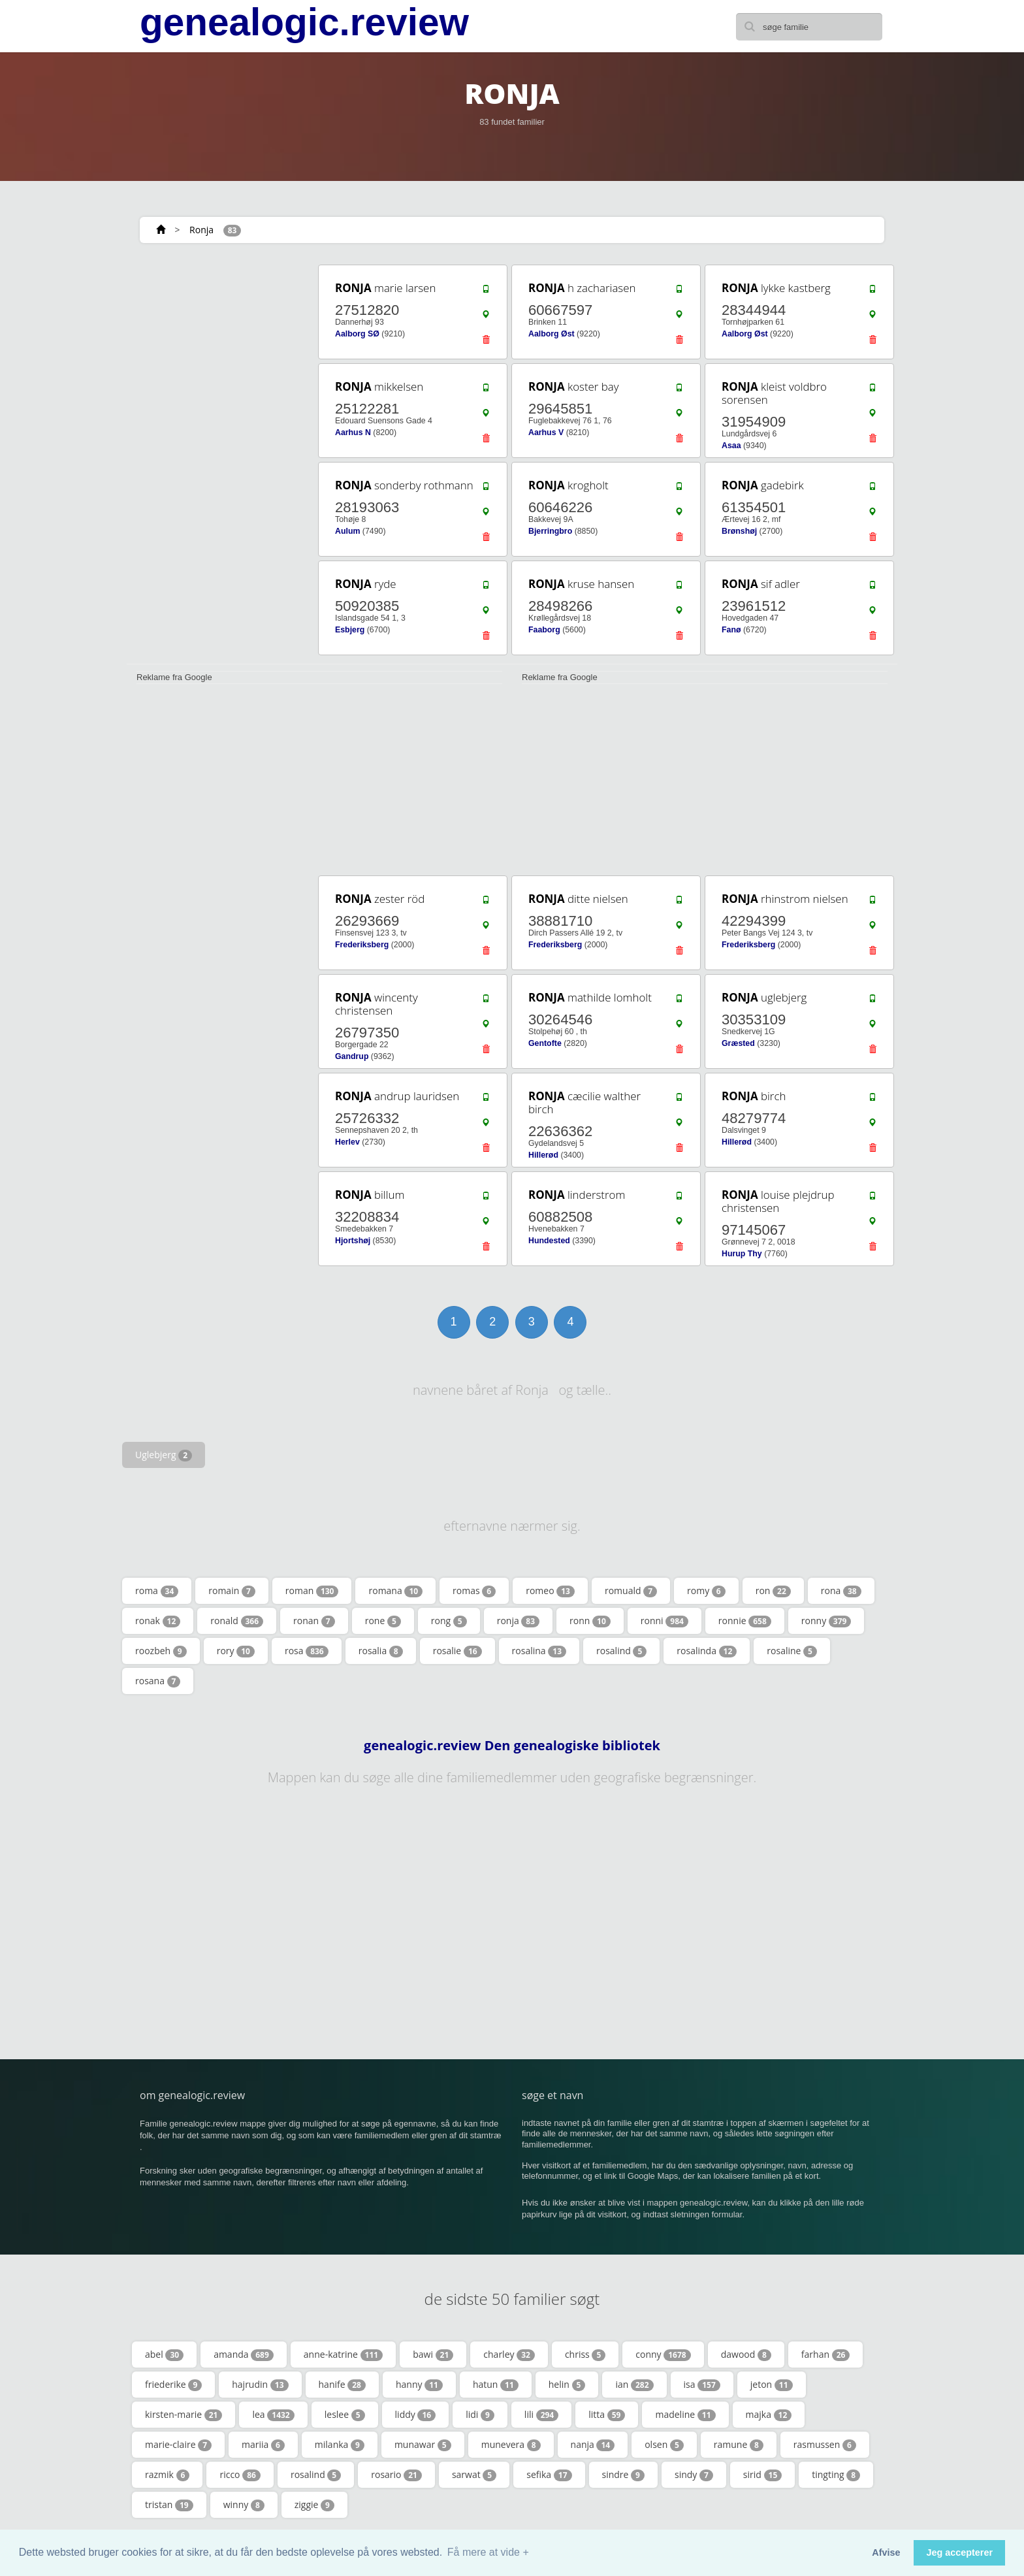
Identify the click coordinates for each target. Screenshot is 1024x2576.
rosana (157, 1680)
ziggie (314, 2504)
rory (236, 1650)
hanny (419, 2384)
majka (769, 2414)
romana (395, 1590)
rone (383, 1620)
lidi (480, 2414)
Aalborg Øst (551, 333)
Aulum (347, 531)
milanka (339, 2444)
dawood (746, 2354)
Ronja (201, 229)
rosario (396, 2474)
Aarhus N (353, 432)
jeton (771, 2384)
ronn (590, 1620)
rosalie (457, 1650)
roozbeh (161, 1650)
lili (541, 2414)
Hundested (549, 1240)
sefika (548, 2474)
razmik (167, 2474)
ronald (236, 1620)
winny (243, 2504)
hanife (342, 2384)
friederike (173, 2384)
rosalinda (707, 1650)
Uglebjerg (163, 1454)
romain (231, 1590)
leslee (345, 2414)
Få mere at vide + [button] (488, 2552)
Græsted (738, 1043)
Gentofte (545, 1043)
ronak (157, 1620)
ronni (664, 1620)
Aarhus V (546, 432)
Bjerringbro (550, 531)
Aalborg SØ (357, 333)
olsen (664, 2444)
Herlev (347, 1142)
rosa (306, 1650)
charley (509, 2354)
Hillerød (543, 1155)
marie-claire (178, 2444)
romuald (631, 1590)
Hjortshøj (352, 1240)
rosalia (381, 1650)
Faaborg (544, 629)
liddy (415, 2414)
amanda (244, 2354)
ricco (239, 2474)
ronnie (744, 1620)
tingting (836, 2474)
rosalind (621, 1650)
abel (164, 2354)
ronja (518, 1620)
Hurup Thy (742, 1253)
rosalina (539, 1650)
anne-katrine (343, 2354)
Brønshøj (739, 531)
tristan (169, 2504)
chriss (585, 2354)
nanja (593, 2444)
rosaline (792, 1650)
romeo (550, 1590)
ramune (738, 2444)
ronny (826, 1620)
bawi (433, 2354)
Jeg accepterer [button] (959, 2552)
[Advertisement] (218, 459)
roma (156, 1590)
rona (841, 1590)
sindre (623, 2474)
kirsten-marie (183, 2414)
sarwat (474, 2474)
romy (706, 1590)
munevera (511, 2444)
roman (312, 1590)
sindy (694, 2474)
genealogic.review (304, 22)
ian (634, 2384)
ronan (314, 1620)
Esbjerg (349, 629)
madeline (685, 2414)
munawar (422, 2444)
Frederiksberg (362, 944)
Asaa (731, 445)
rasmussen (824, 2444)
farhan (825, 2354)
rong (449, 1620)
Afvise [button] (886, 2552)
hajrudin (260, 2384)
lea (273, 2414)
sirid (762, 2474)
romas (474, 1590)
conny (662, 2354)
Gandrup (351, 1056)
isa (702, 2384)
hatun (496, 2384)
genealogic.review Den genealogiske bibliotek (512, 1745)
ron (773, 1590)
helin (567, 2384)
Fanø (731, 629)
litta (606, 2414)
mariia (263, 2444)
